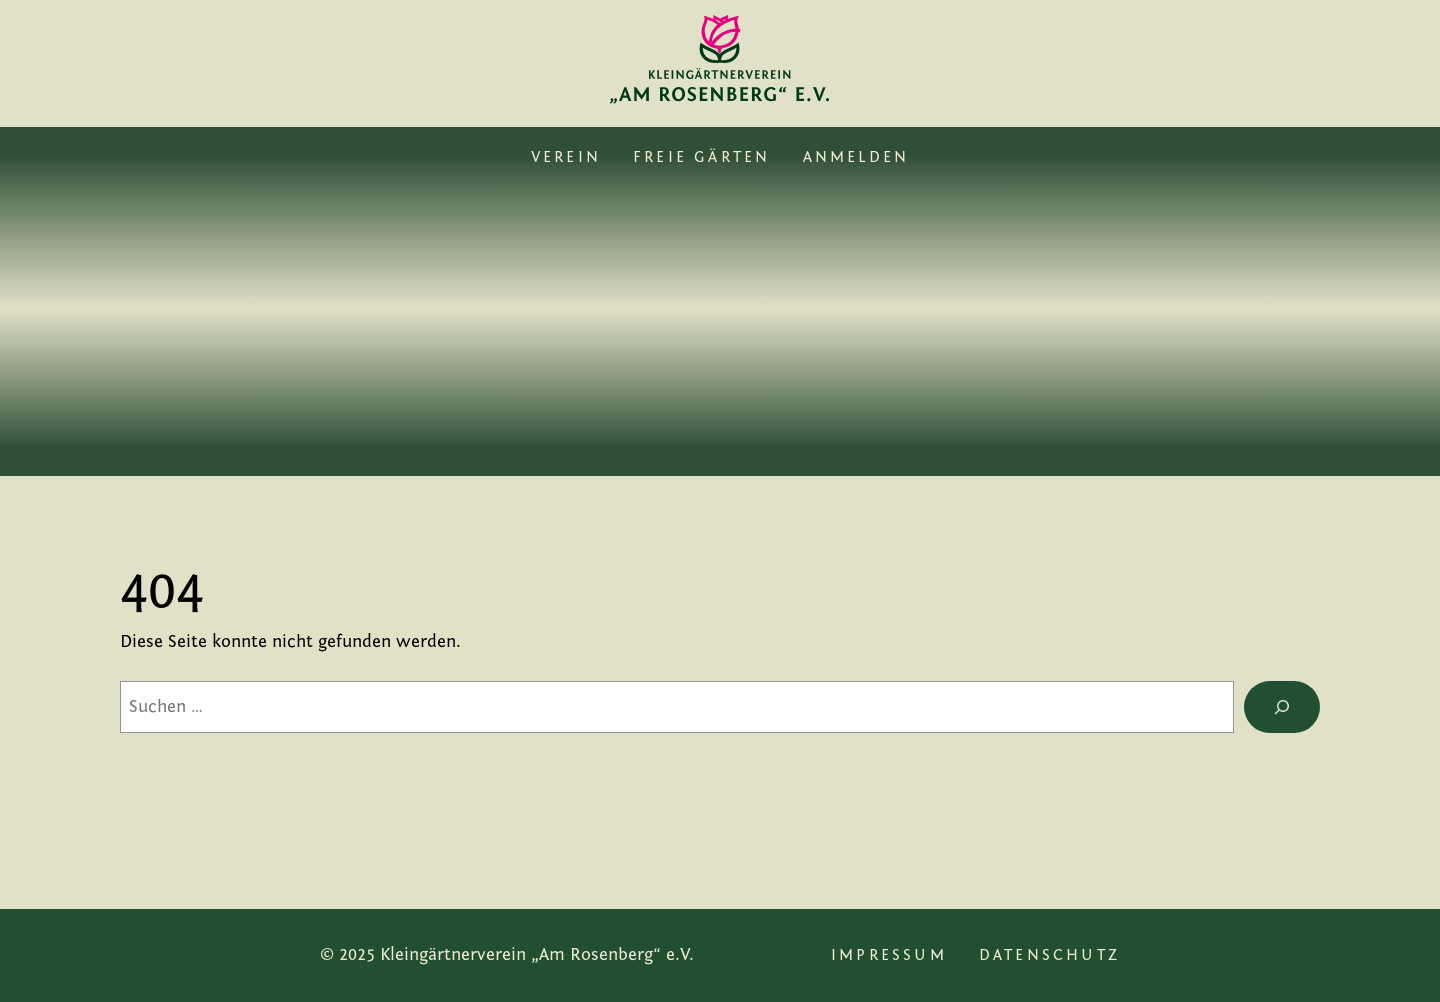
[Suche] (1282, 707)
